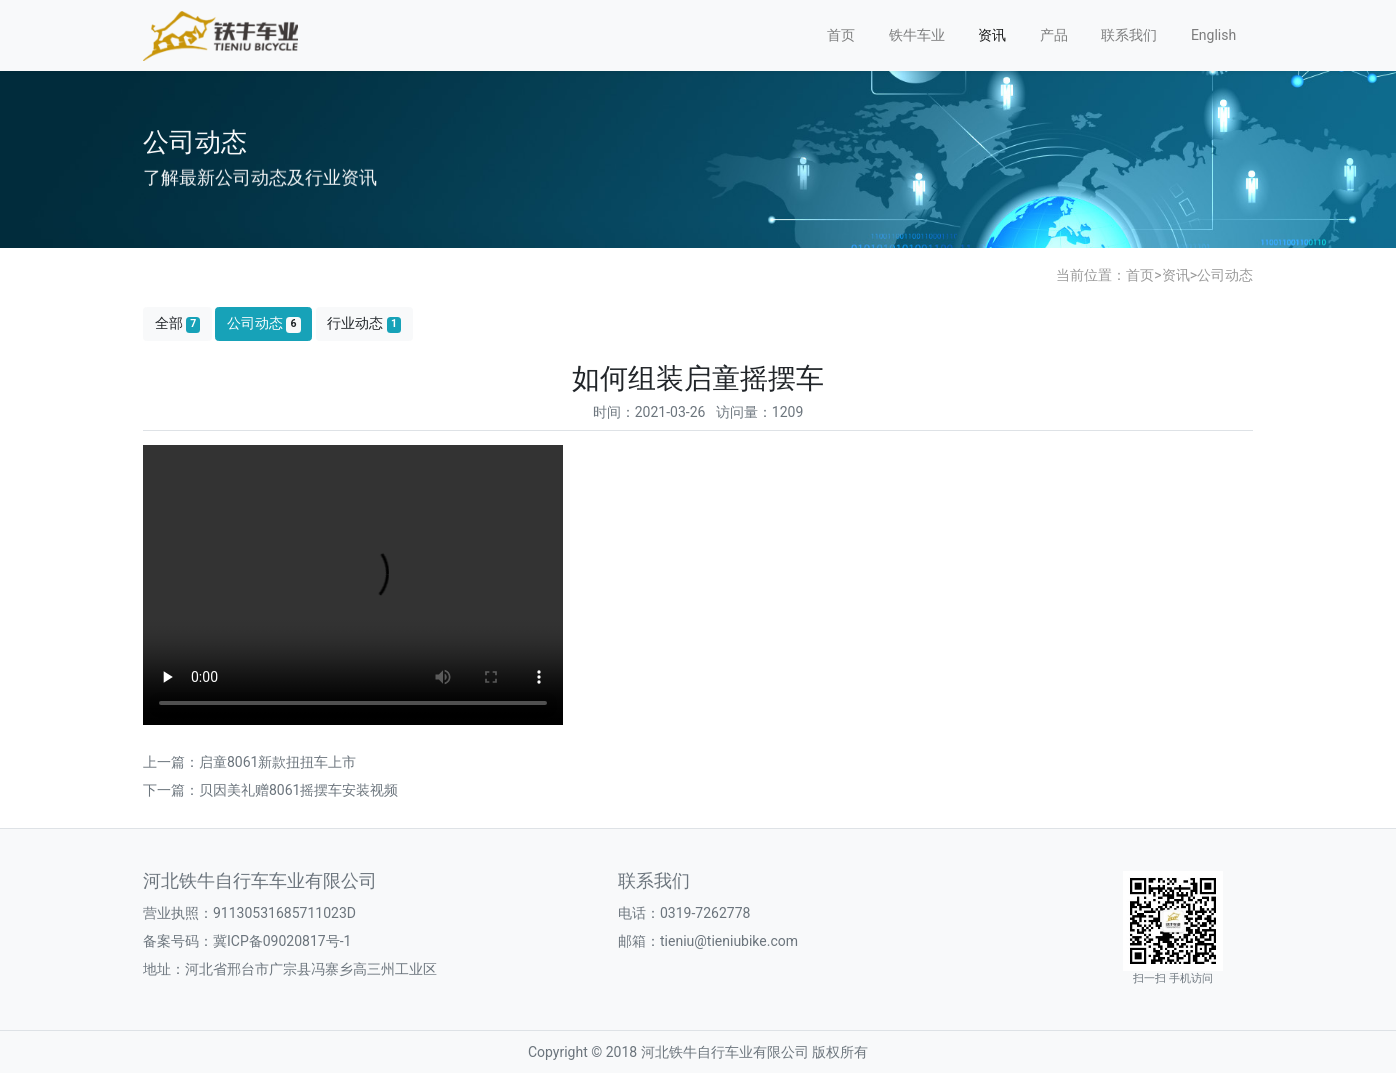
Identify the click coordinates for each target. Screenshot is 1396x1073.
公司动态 (1225, 275)
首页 (841, 35)
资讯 (992, 35)
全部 (178, 323)
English (1213, 35)
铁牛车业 (917, 35)
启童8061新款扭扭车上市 (277, 762)
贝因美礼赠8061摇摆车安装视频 (298, 790)
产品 (1054, 35)
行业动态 (364, 323)
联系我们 (1129, 35)
